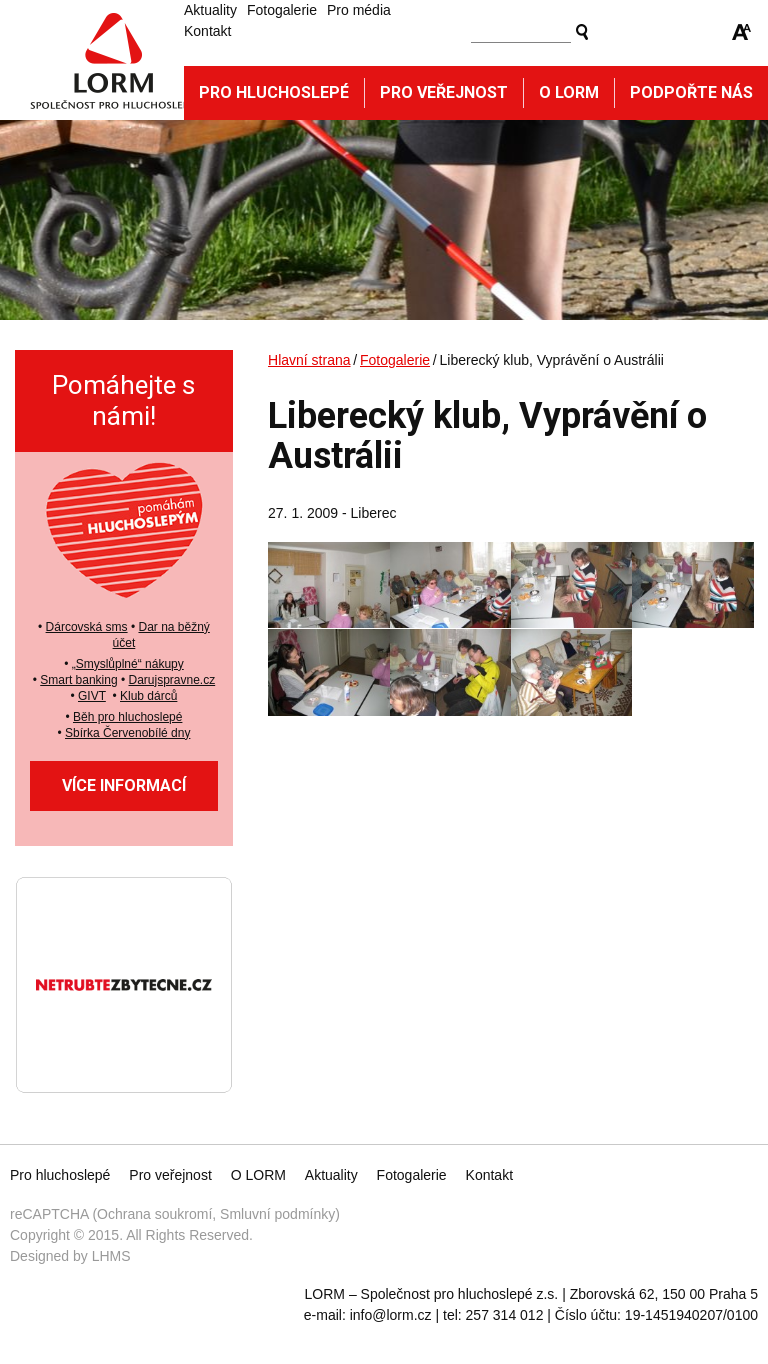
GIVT (92, 696)
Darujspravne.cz (171, 680)
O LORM (258, 1175)
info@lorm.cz (391, 1315)
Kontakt (207, 31)
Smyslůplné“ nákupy (130, 664)
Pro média (359, 10)
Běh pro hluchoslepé (127, 717)
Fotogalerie (282, 10)
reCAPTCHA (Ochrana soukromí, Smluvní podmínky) (175, 1214)
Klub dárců (148, 696)
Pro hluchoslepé (274, 92)
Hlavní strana (309, 360)
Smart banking (78, 680)
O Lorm (569, 92)
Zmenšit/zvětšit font (742, 32)
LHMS (111, 1256)
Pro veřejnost (444, 92)
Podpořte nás (691, 92)
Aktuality (210, 10)
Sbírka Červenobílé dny (127, 733)
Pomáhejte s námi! (123, 400)
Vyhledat (582, 32)
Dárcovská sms (87, 627)
